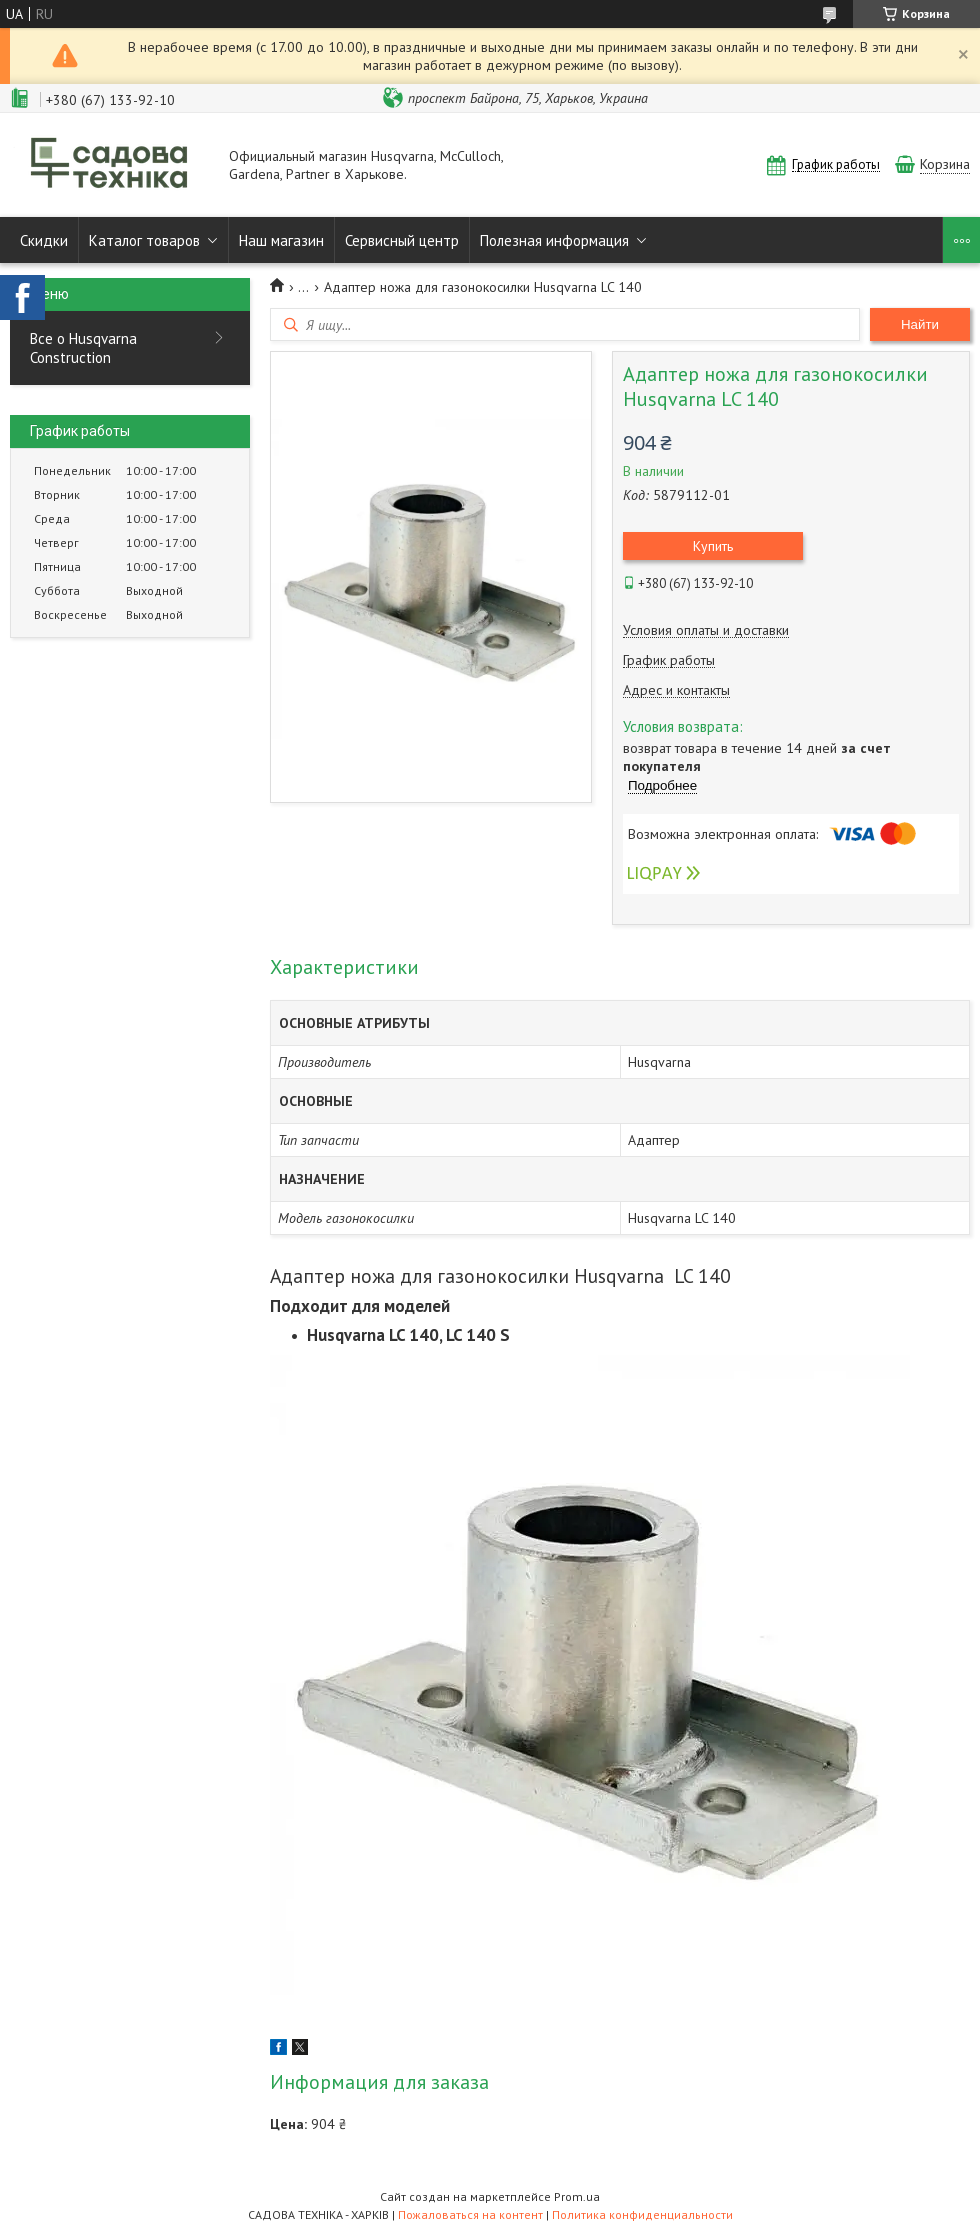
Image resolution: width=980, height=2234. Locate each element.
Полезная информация (554, 240)
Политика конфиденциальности (642, 2214)
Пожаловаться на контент (470, 2214)
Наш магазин (281, 240)
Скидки (44, 240)
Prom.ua (577, 2196)
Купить (713, 546)
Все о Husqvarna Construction (83, 348)
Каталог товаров (144, 240)
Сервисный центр (402, 240)
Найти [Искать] (920, 324)
